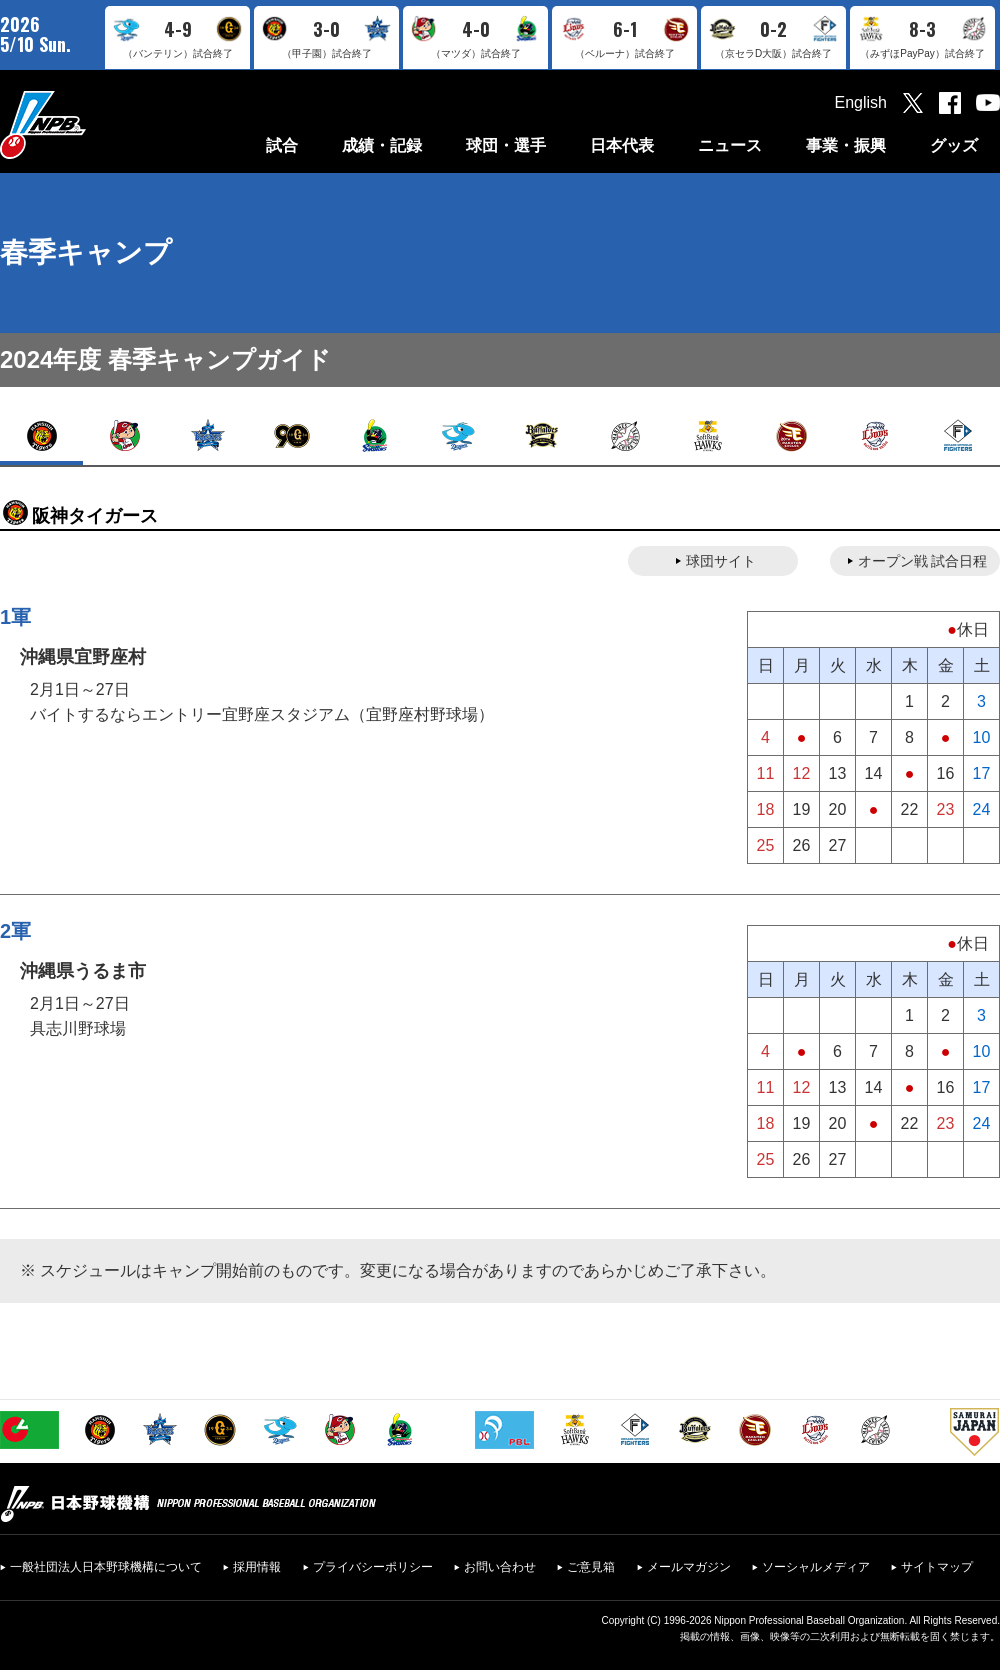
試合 (282, 145)
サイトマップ (937, 1567)
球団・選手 (506, 145)
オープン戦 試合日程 (923, 561)
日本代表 (622, 145)
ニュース (730, 145)
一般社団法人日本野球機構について (106, 1567)
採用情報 (257, 1567)
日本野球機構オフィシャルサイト (93, 124)
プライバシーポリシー (373, 1567)
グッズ (954, 145)
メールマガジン (689, 1567)
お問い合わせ (500, 1567)
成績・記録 (382, 145)
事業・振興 (846, 145)
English (861, 102)
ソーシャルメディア (816, 1567)
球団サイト (721, 561)
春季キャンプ (86, 252)
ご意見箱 (591, 1567)
